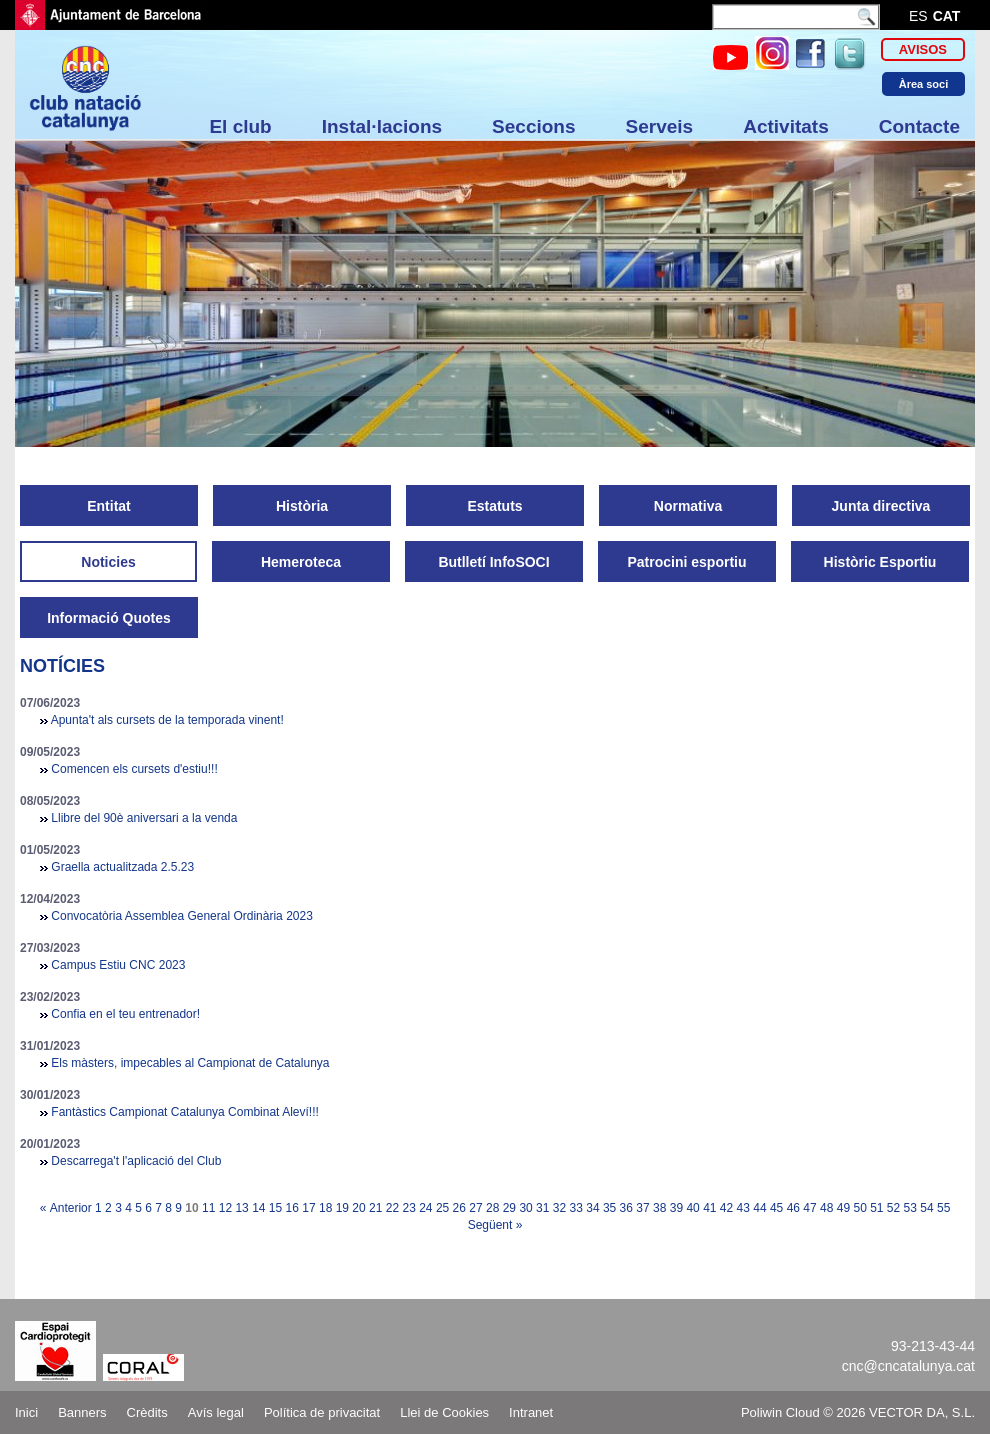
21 (375, 1208)
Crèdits (147, 1412)
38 (659, 1208)
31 (542, 1208)
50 (859, 1208)
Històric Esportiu (880, 562)
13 (241, 1208)
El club (240, 126)
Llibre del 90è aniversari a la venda (144, 818)
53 (910, 1208)
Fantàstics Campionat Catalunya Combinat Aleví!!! (184, 1112)
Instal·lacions (382, 126)
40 (692, 1208)
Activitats (786, 126)
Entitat (109, 506)
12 (225, 1208)
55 (943, 1208)
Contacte (919, 126)
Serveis (660, 126)
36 (626, 1208)
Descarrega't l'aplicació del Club (136, 1161)
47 (809, 1208)
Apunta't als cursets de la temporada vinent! (167, 720)
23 (408, 1208)
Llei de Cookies (444, 1412)
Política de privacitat (322, 1412)
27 (475, 1208)
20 (358, 1208)
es (918, 16)
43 (743, 1208)
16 (292, 1208)
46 (793, 1208)
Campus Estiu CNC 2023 (118, 965)
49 (843, 1208)
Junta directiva (881, 506)
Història (302, 506)
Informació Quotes (109, 618)
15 (275, 1208)
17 (308, 1208)
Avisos (923, 49)
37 (642, 1208)
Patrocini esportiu (686, 562)
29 (509, 1208)
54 (926, 1208)
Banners (82, 1412)
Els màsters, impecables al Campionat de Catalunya (190, 1063)
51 (876, 1208)
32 (559, 1208)
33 (576, 1208)
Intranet (531, 1412)
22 (392, 1208)
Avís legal (216, 1412)
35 (609, 1208)
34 (592, 1208)
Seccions (533, 126)
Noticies (108, 562)
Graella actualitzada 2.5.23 (122, 867)
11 (208, 1208)
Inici (26, 1412)
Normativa (688, 506)
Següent (490, 1225)
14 (258, 1208)
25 (442, 1208)
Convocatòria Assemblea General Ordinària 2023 (181, 916)
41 (709, 1208)
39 (676, 1208)
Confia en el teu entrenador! (125, 1014)
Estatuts (494, 506)
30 (525, 1208)
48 (826, 1208)
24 (425, 1208)
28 (492, 1208)
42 (726, 1208)
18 (325, 1208)
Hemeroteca (301, 562)
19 (342, 1208)
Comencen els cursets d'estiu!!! (134, 769)
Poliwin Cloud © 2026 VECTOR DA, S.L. (858, 1412)
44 (759, 1208)
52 (893, 1208)
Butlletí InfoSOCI (493, 562)
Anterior (71, 1208)
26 (459, 1208)
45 (776, 1208)
